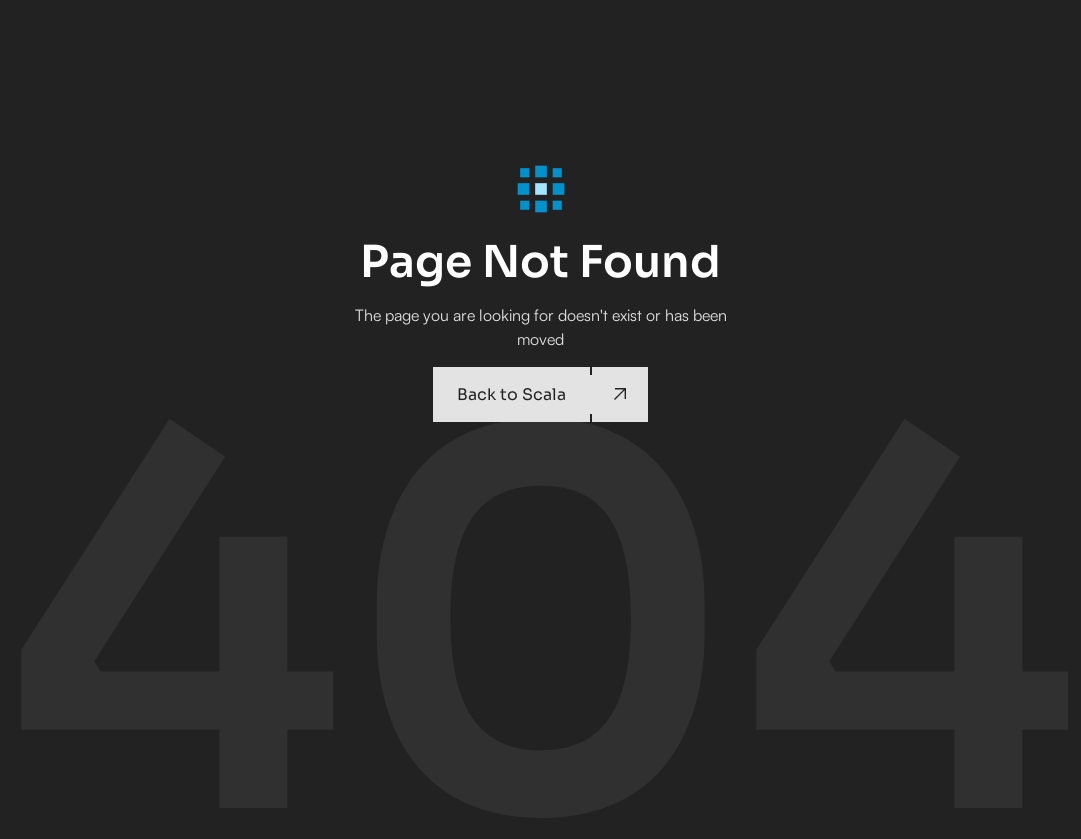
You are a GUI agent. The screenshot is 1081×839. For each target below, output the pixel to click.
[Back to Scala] (540, 394)
